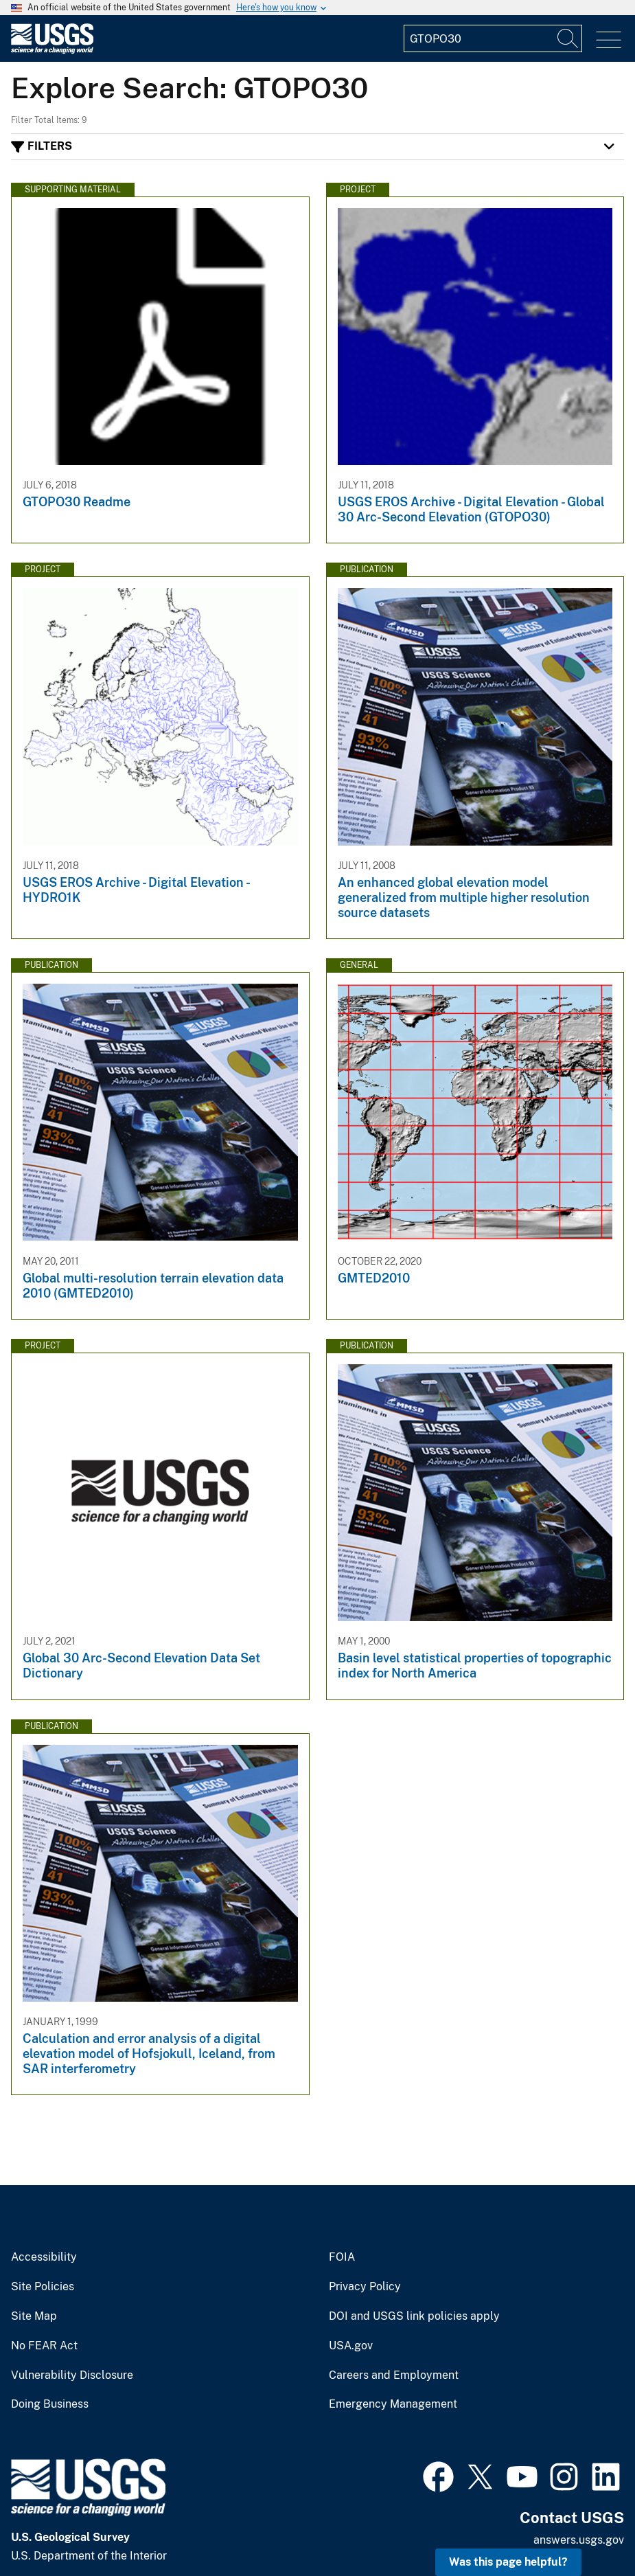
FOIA (342, 2257)
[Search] (568, 38)
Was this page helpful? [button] (508, 2561)
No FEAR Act (44, 2346)
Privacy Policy (365, 2287)
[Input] (493, 38)
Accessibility (44, 2257)
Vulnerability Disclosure (72, 2375)
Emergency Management (393, 2404)
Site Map (34, 2316)
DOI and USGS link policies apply (414, 2316)
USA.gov (351, 2346)
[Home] (52, 50)
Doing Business (50, 2404)
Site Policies (42, 2287)
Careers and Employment (394, 2375)
